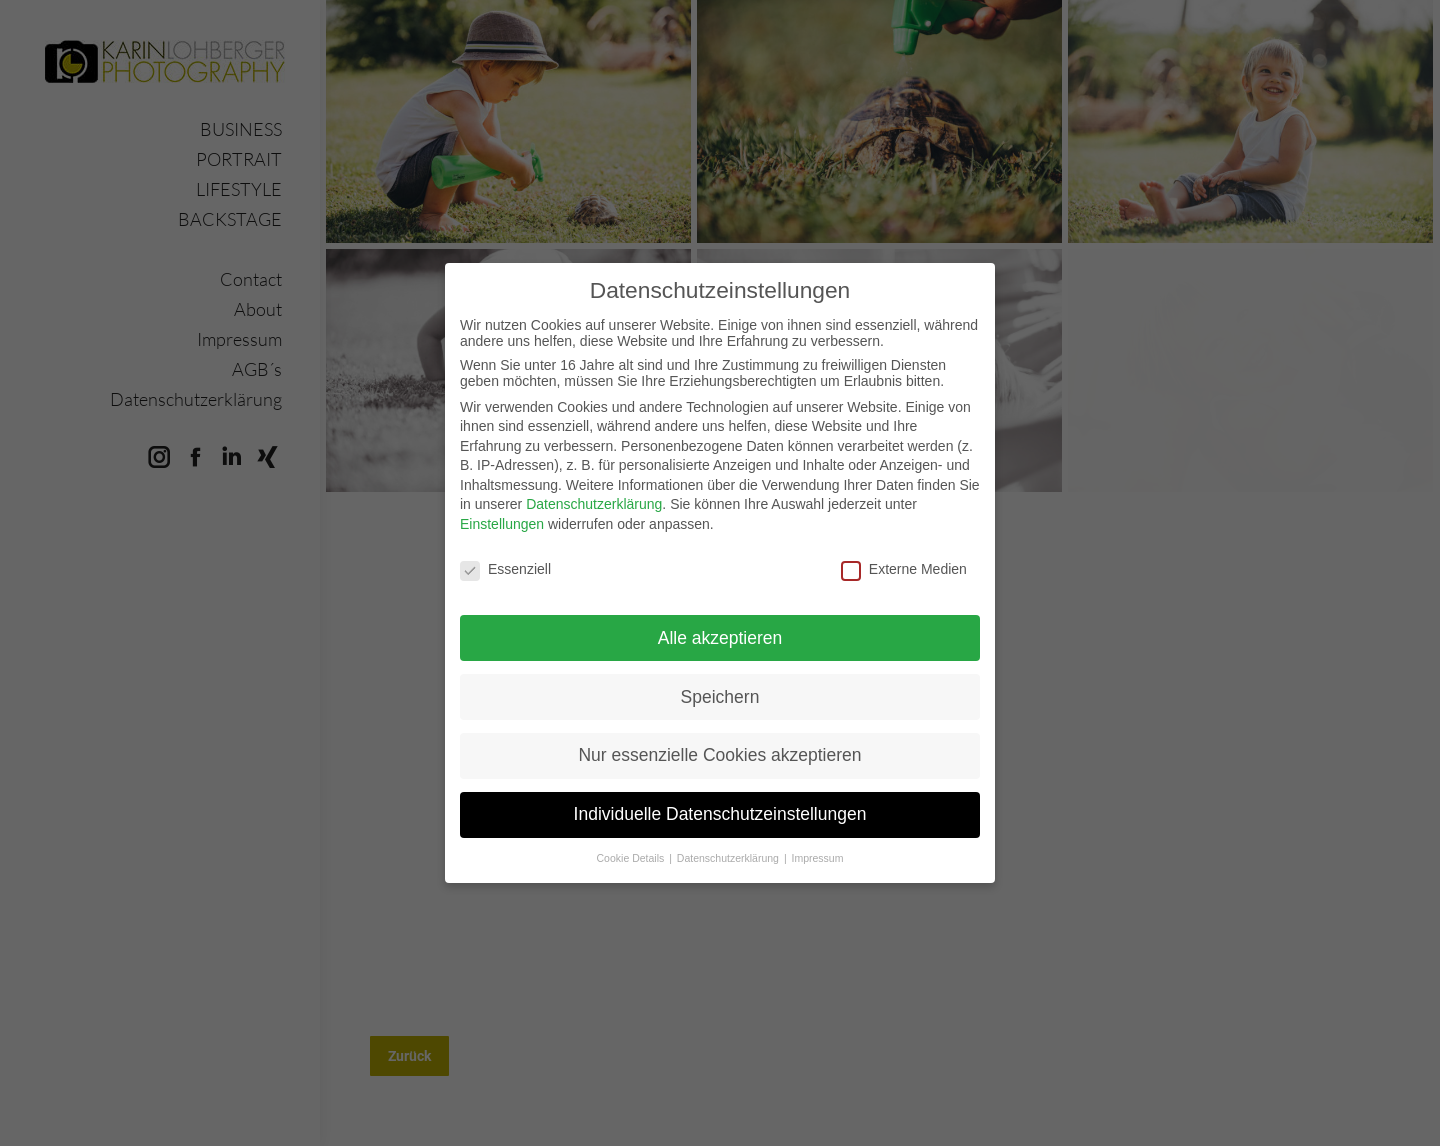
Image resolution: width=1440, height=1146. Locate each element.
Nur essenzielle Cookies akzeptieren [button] (719, 740)
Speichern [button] (720, 681)
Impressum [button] (818, 843)
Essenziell (505, 554)
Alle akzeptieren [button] (720, 622)
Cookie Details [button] (632, 843)
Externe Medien (904, 554)
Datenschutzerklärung (594, 489)
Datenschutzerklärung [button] (729, 843)
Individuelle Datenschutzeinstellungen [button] (720, 799)
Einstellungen (502, 509)
